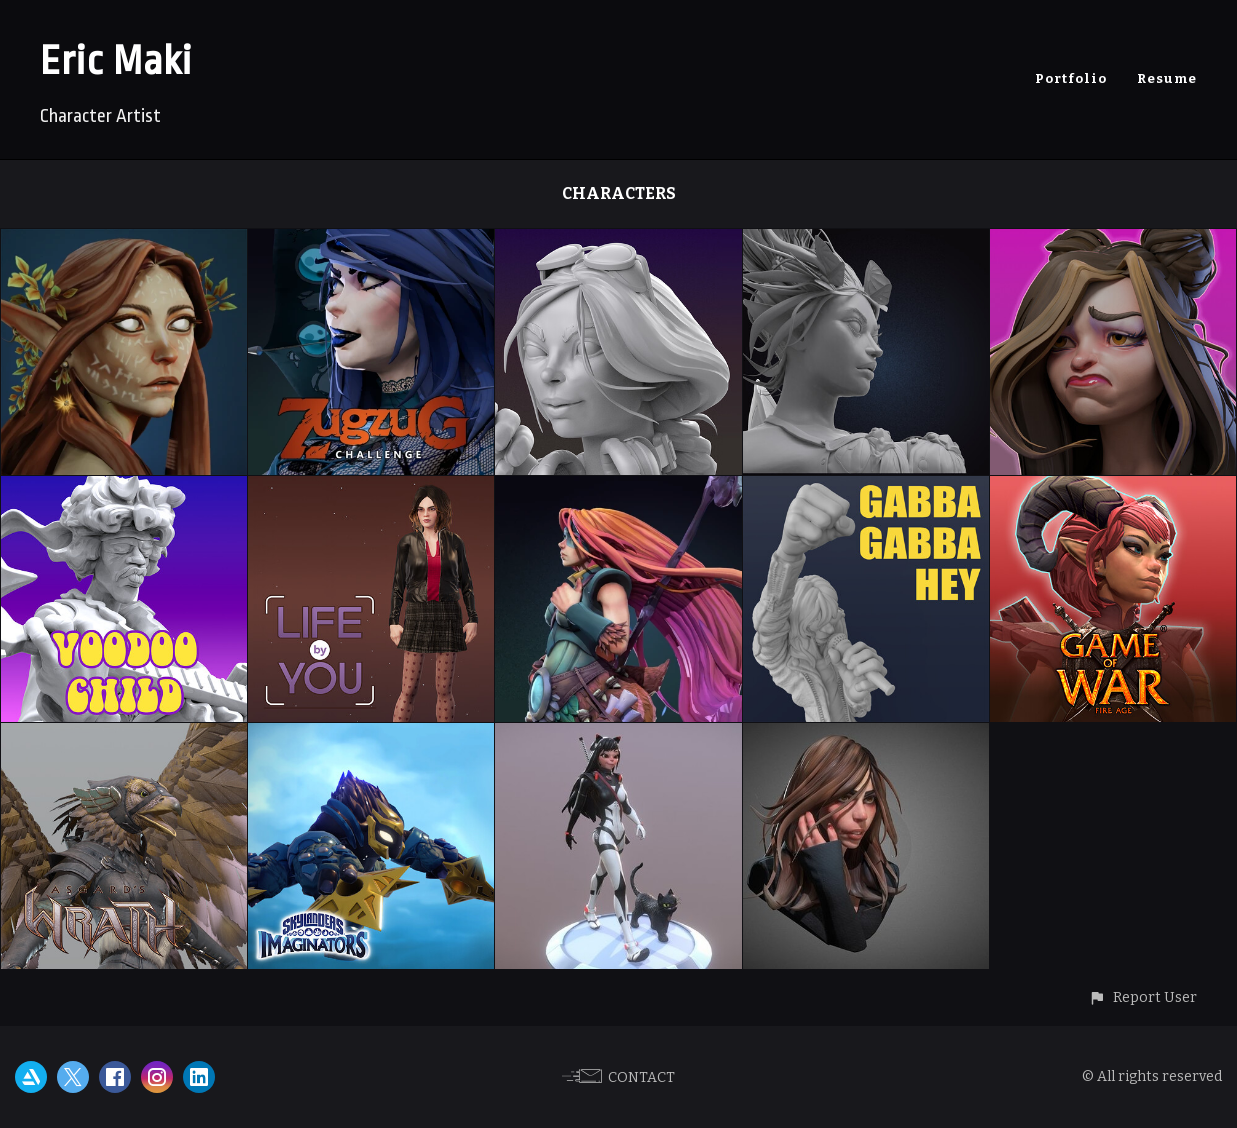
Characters (619, 193)
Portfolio (1071, 78)
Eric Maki (116, 61)
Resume (1167, 78)
